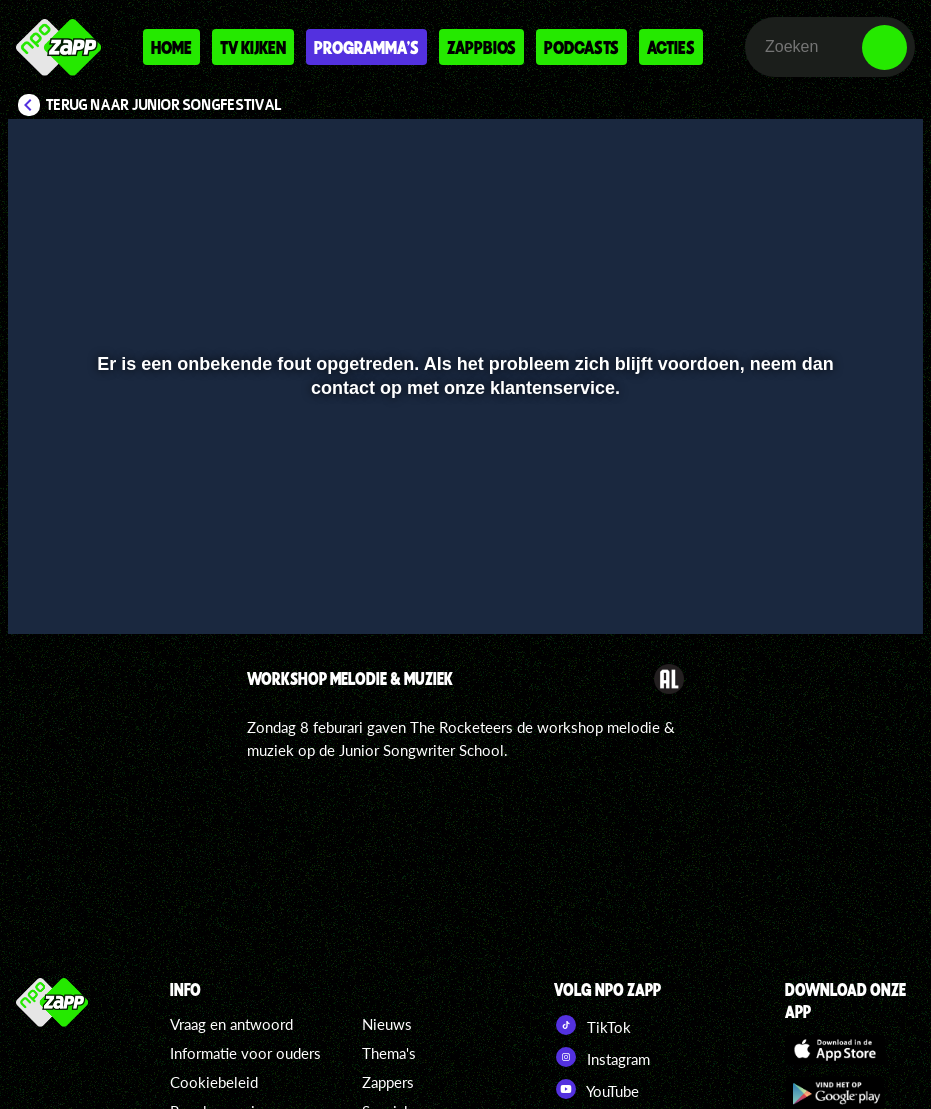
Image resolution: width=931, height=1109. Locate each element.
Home (171, 47)
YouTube (596, 1089)
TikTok (592, 1025)
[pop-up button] (840, 590)
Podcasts (581, 47)
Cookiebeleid (214, 1082)
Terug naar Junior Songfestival (164, 105)
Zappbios (481, 47)
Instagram (602, 1057)
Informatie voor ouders (245, 1053)
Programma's (366, 47)
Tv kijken (253, 47)
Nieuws (387, 1024)
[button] (48, 590)
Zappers (388, 1082)
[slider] (463, 548)
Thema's (389, 1053)
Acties (671, 47)
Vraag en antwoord (231, 1024)
